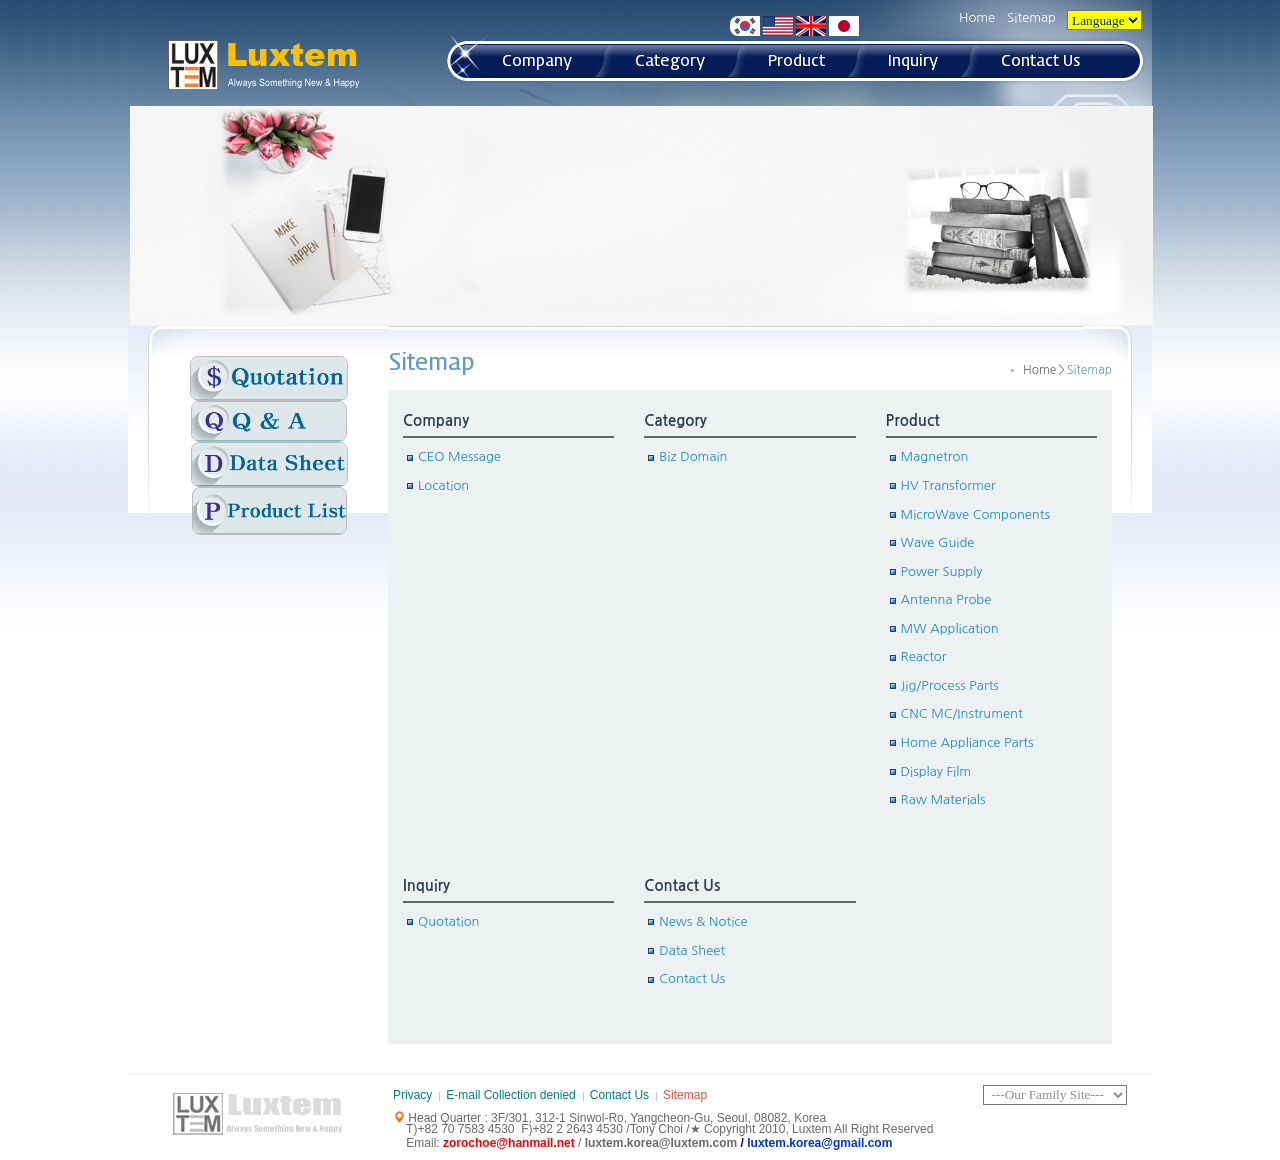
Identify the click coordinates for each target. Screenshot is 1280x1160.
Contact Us (682, 885)
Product (913, 420)
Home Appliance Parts (967, 742)
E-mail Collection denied (510, 1095)
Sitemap (1031, 17)
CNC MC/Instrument (962, 713)
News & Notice (703, 921)
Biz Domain (693, 456)
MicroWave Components (975, 514)
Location (443, 485)
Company (436, 420)
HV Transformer (948, 485)
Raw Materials (943, 799)
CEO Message (459, 456)
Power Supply (942, 571)
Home (977, 17)
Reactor (924, 656)
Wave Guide (938, 542)
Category (675, 420)
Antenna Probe (946, 599)
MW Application (950, 628)
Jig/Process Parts (950, 685)
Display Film (936, 771)
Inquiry (426, 885)
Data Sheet (692, 950)
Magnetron (935, 456)
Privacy (412, 1095)
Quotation (448, 921)
